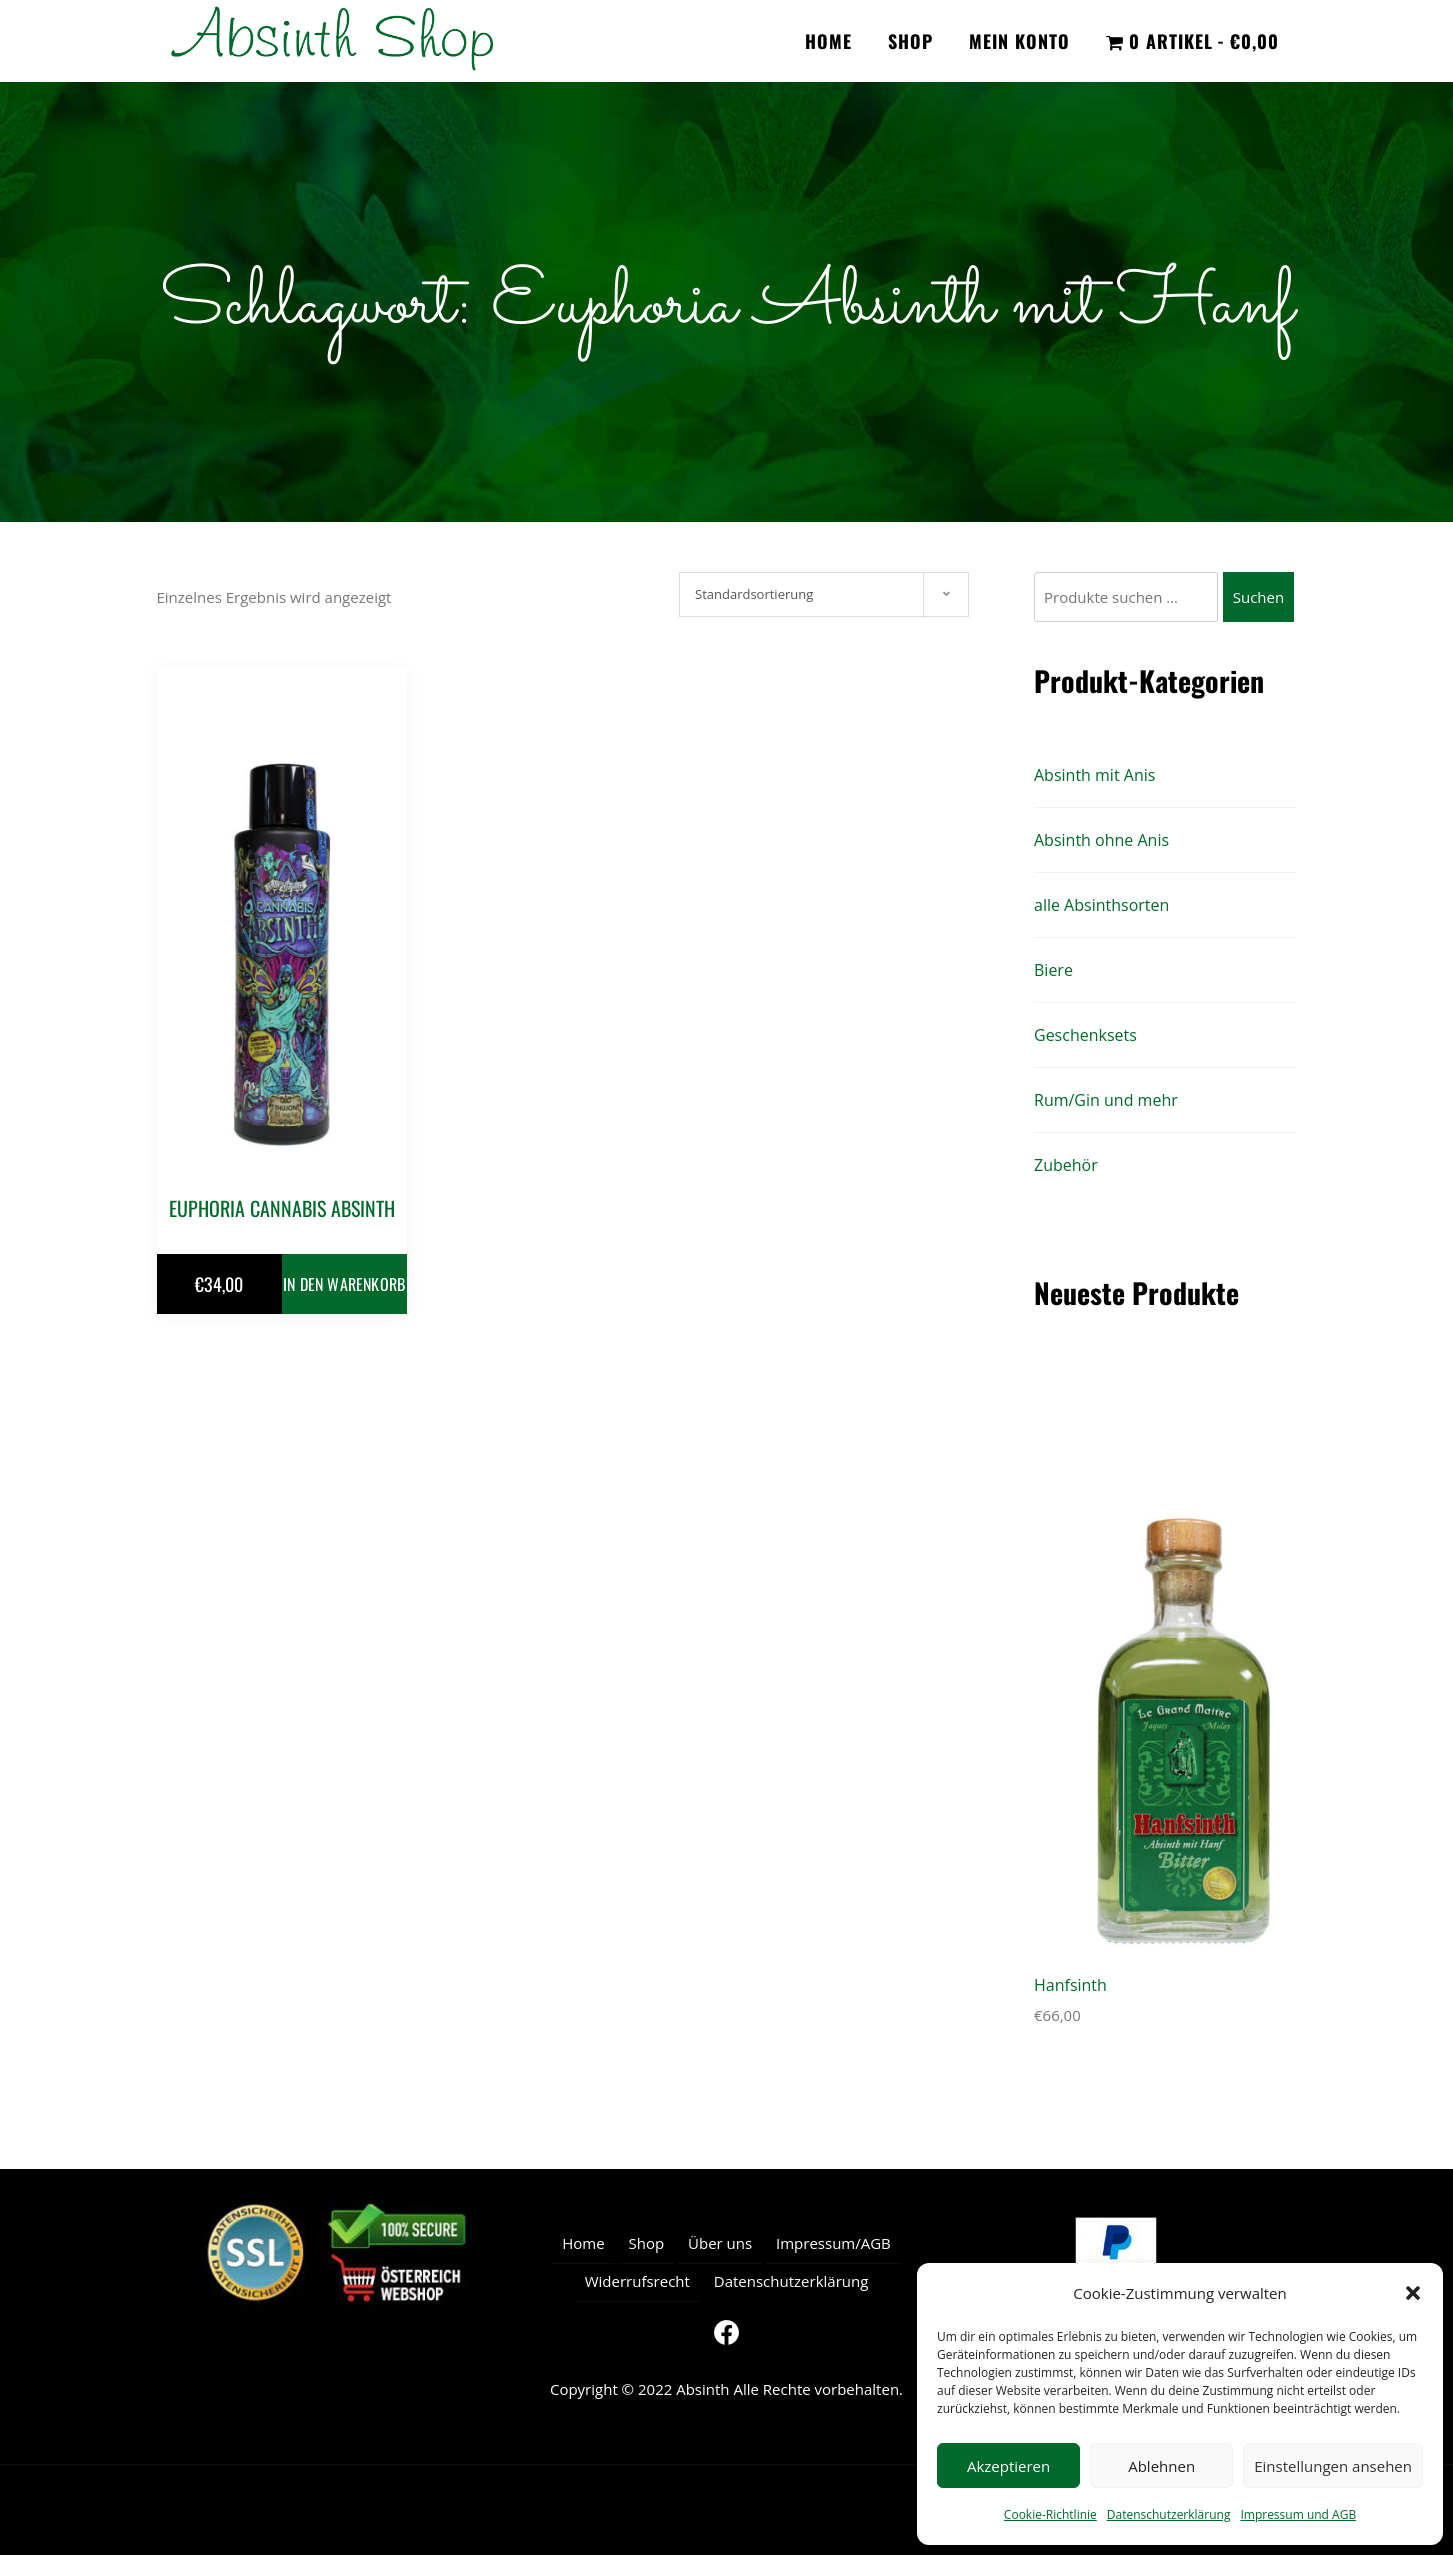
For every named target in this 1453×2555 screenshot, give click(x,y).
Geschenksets (1085, 1035)
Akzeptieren (1008, 2466)
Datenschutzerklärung (1169, 2514)
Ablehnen (1161, 2466)
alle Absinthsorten (1101, 905)
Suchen (1258, 597)
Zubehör (1066, 1165)
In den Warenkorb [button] (344, 1284)
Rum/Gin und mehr (1106, 1100)
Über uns (720, 2243)
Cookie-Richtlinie (1050, 2514)
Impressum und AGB (1298, 2514)
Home (828, 41)
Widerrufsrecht (637, 2281)
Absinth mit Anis (1094, 775)
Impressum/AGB (833, 2243)
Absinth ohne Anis (1101, 840)
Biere (1053, 970)
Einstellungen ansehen (1333, 2466)
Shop (910, 41)
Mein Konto (1019, 41)
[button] (1413, 2293)
